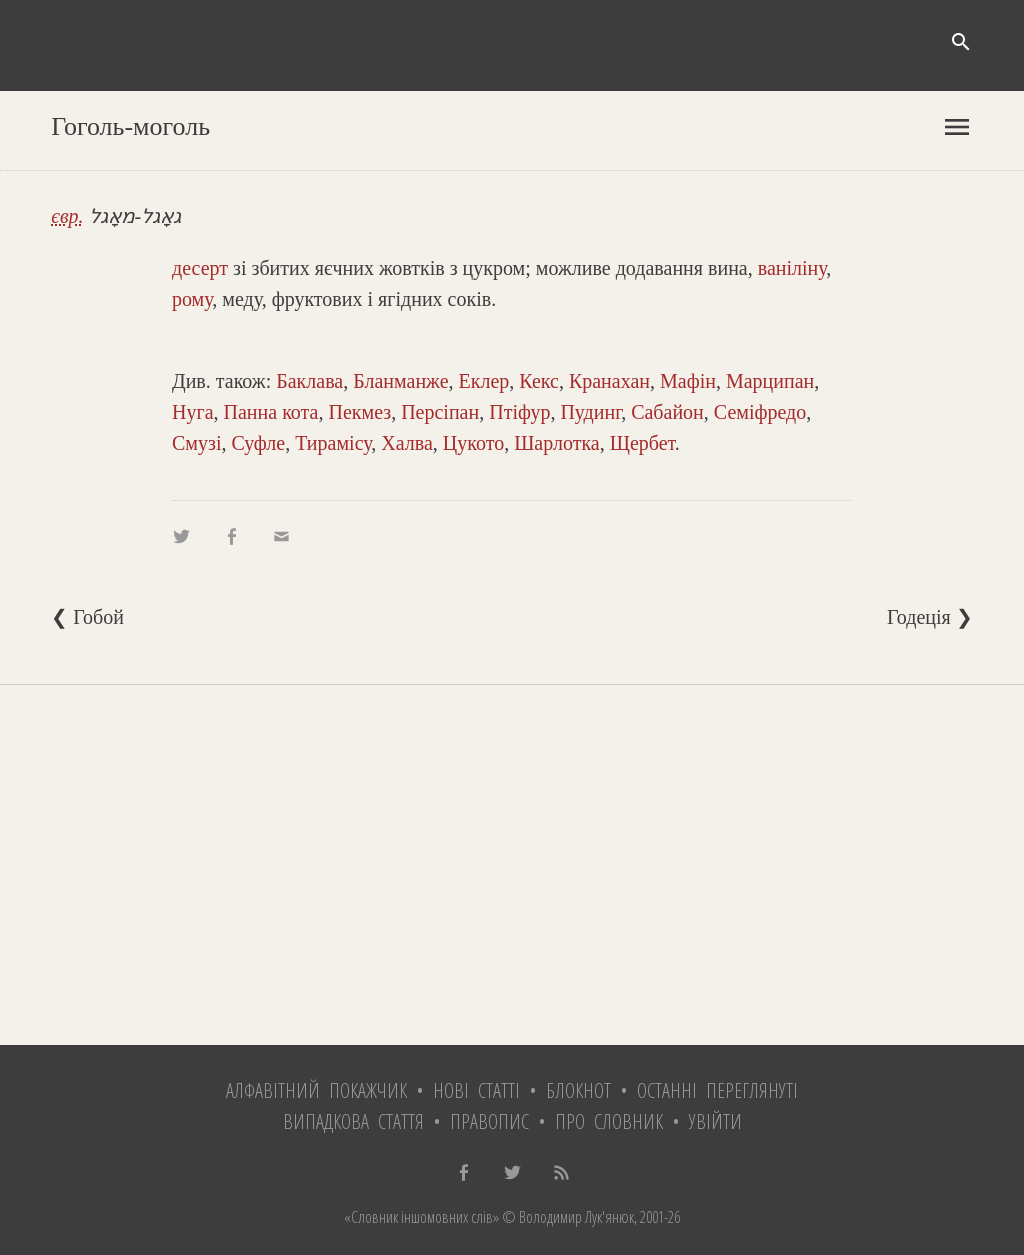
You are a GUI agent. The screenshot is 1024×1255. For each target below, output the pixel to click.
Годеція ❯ (930, 617)
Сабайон (667, 412)
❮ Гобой (87, 617)
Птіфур (519, 412)
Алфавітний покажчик (316, 1090)
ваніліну (792, 268)
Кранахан (609, 381)
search (961, 42)
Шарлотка (557, 443)
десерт (200, 268)
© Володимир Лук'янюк (566, 1217)
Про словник (609, 1121)
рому (192, 299)
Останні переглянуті (717, 1090)
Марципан (770, 381)
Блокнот (578, 1090)
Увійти (715, 1121)
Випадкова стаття (353, 1121)
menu (957, 127)
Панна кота (271, 412)
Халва (407, 443)
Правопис (489, 1121)
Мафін (688, 381)
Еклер (484, 381)
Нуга (193, 412)
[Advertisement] (512, 865)
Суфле (258, 443)
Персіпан (440, 412)
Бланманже (400, 381)
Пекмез (359, 412)
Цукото (473, 443)
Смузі (196, 443)
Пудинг (590, 412)
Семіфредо (760, 412)
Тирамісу (333, 443)
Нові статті (476, 1090)
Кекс (539, 381)
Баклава (309, 381)
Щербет (642, 443)
